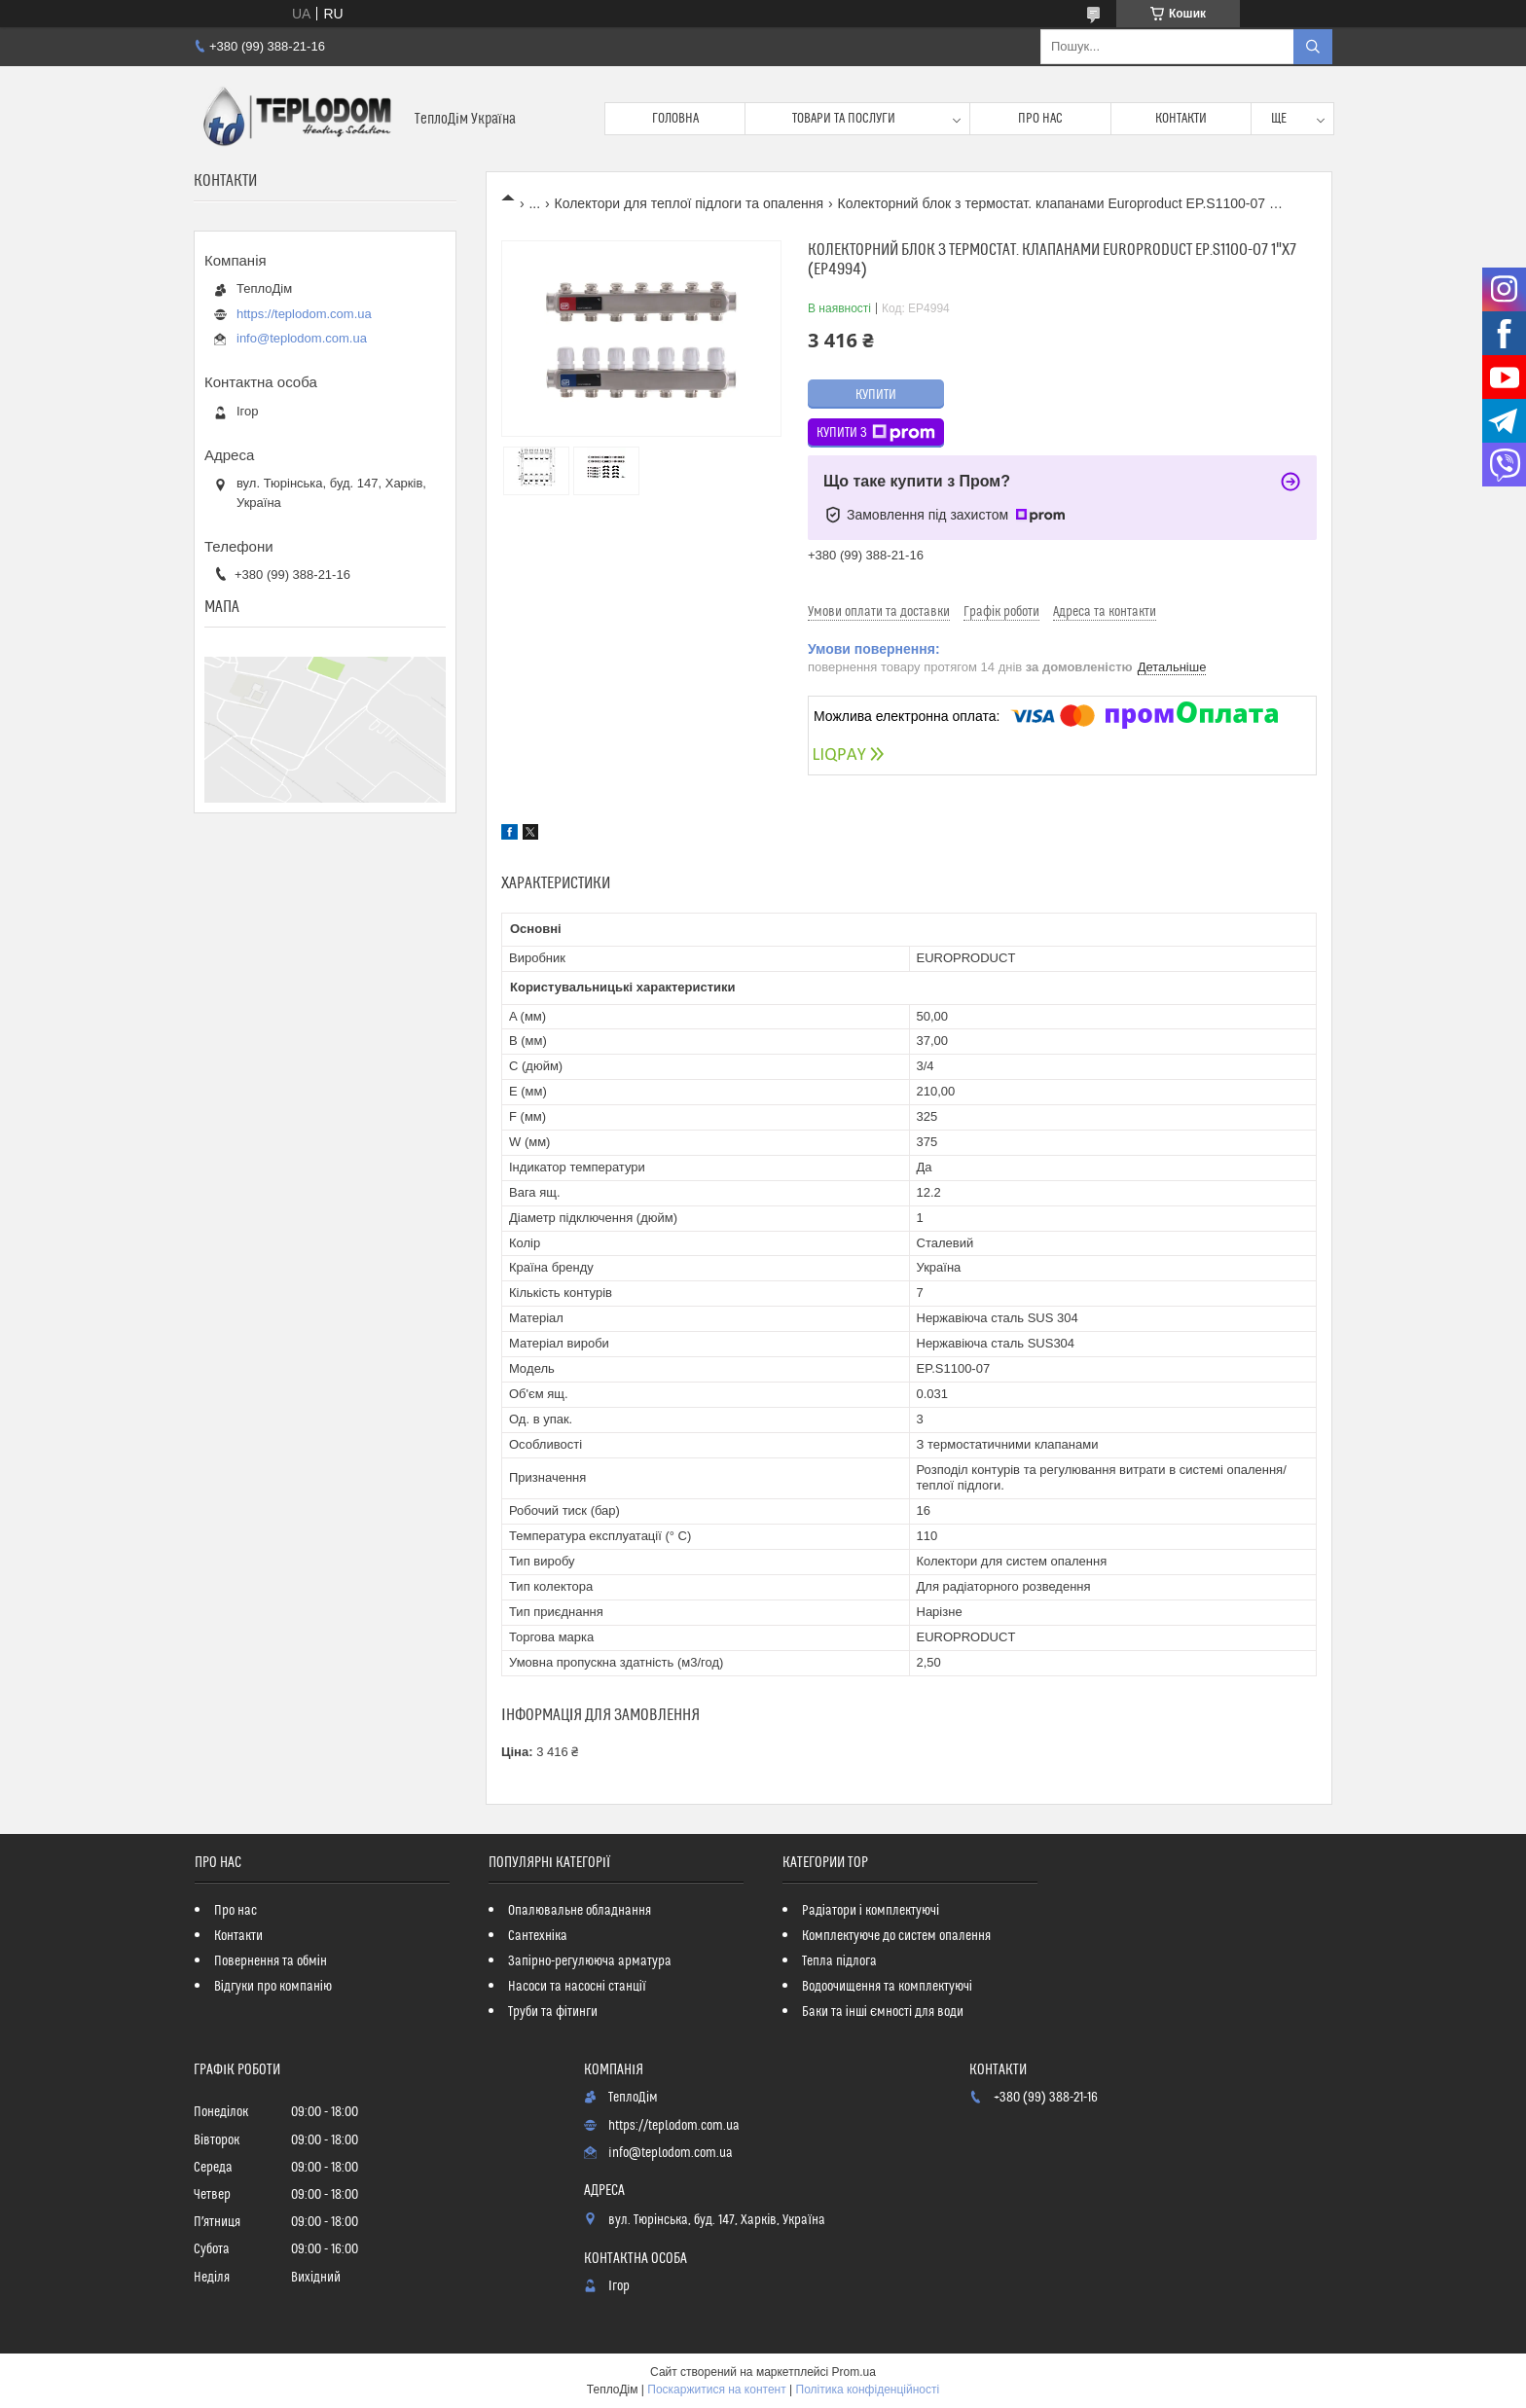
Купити (875, 395)
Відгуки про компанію (273, 1987)
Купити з (876, 433)
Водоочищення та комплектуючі (887, 1987)
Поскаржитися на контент (716, 2389)
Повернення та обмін (270, 1961)
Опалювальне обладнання (579, 1911)
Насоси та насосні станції (577, 1987)
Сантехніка (537, 1936)
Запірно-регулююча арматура (590, 1961)
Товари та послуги (843, 118)
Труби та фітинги (553, 2012)
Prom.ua (854, 2372)
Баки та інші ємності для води (882, 2012)
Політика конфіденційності (868, 2389)
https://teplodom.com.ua (304, 313)
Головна (675, 118)
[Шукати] (1312, 46)
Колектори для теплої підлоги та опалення (689, 203)
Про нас (1040, 118)
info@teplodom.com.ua (301, 338)
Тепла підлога (839, 1961)
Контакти (1181, 118)
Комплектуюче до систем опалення (896, 1936)
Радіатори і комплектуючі (870, 1911)
